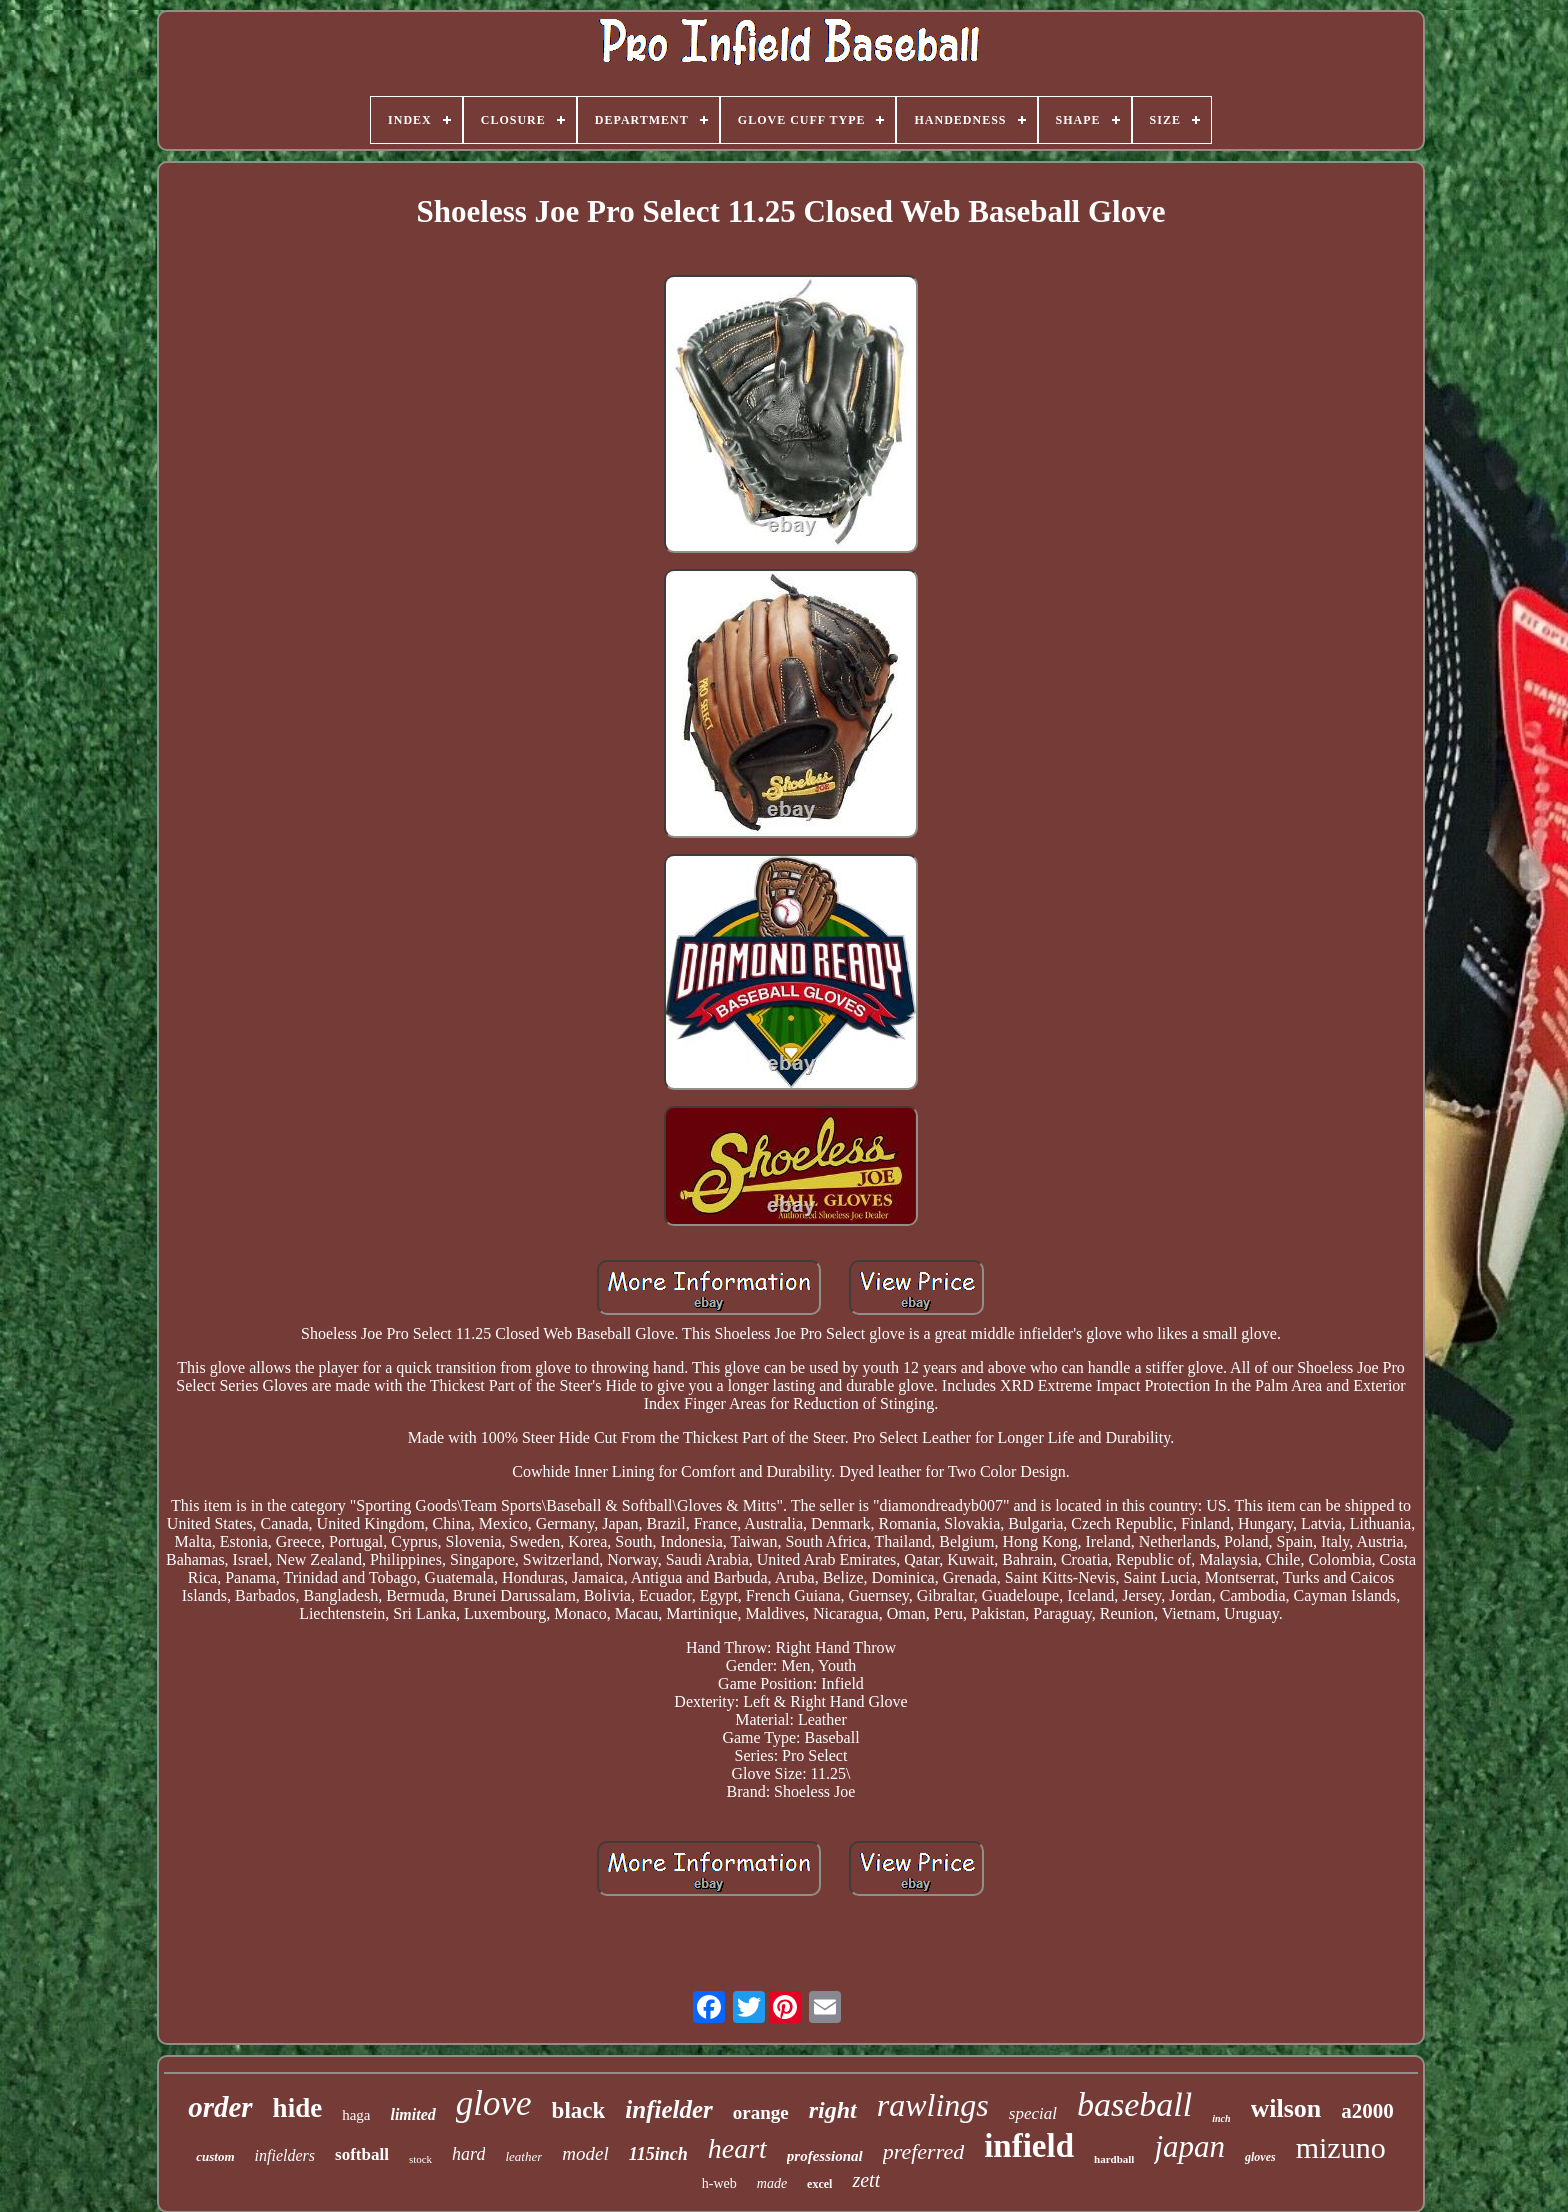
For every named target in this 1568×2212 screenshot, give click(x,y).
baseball (1134, 2104)
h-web (719, 2183)
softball (362, 2154)
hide (298, 2108)
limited (412, 2114)
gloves (1260, 2157)
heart (737, 2148)
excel (819, 2184)
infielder (669, 2109)
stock (420, 2159)
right (833, 2110)
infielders (285, 2155)
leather (523, 2156)
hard (468, 2154)
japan (1189, 2146)
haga (356, 2115)
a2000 (1367, 2111)
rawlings (933, 2105)
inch (1221, 2118)
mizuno (1341, 2147)
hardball (1114, 2159)
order (220, 2107)
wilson (1286, 2108)
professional (825, 2156)
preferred (923, 2151)
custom (215, 2156)
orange (761, 2112)
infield (1029, 2146)
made (772, 2183)
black (579, 2110)
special (1033, 2113)
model (585, 2153)
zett (866, 2180)
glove (494, 2103)
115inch (658, 2154)
